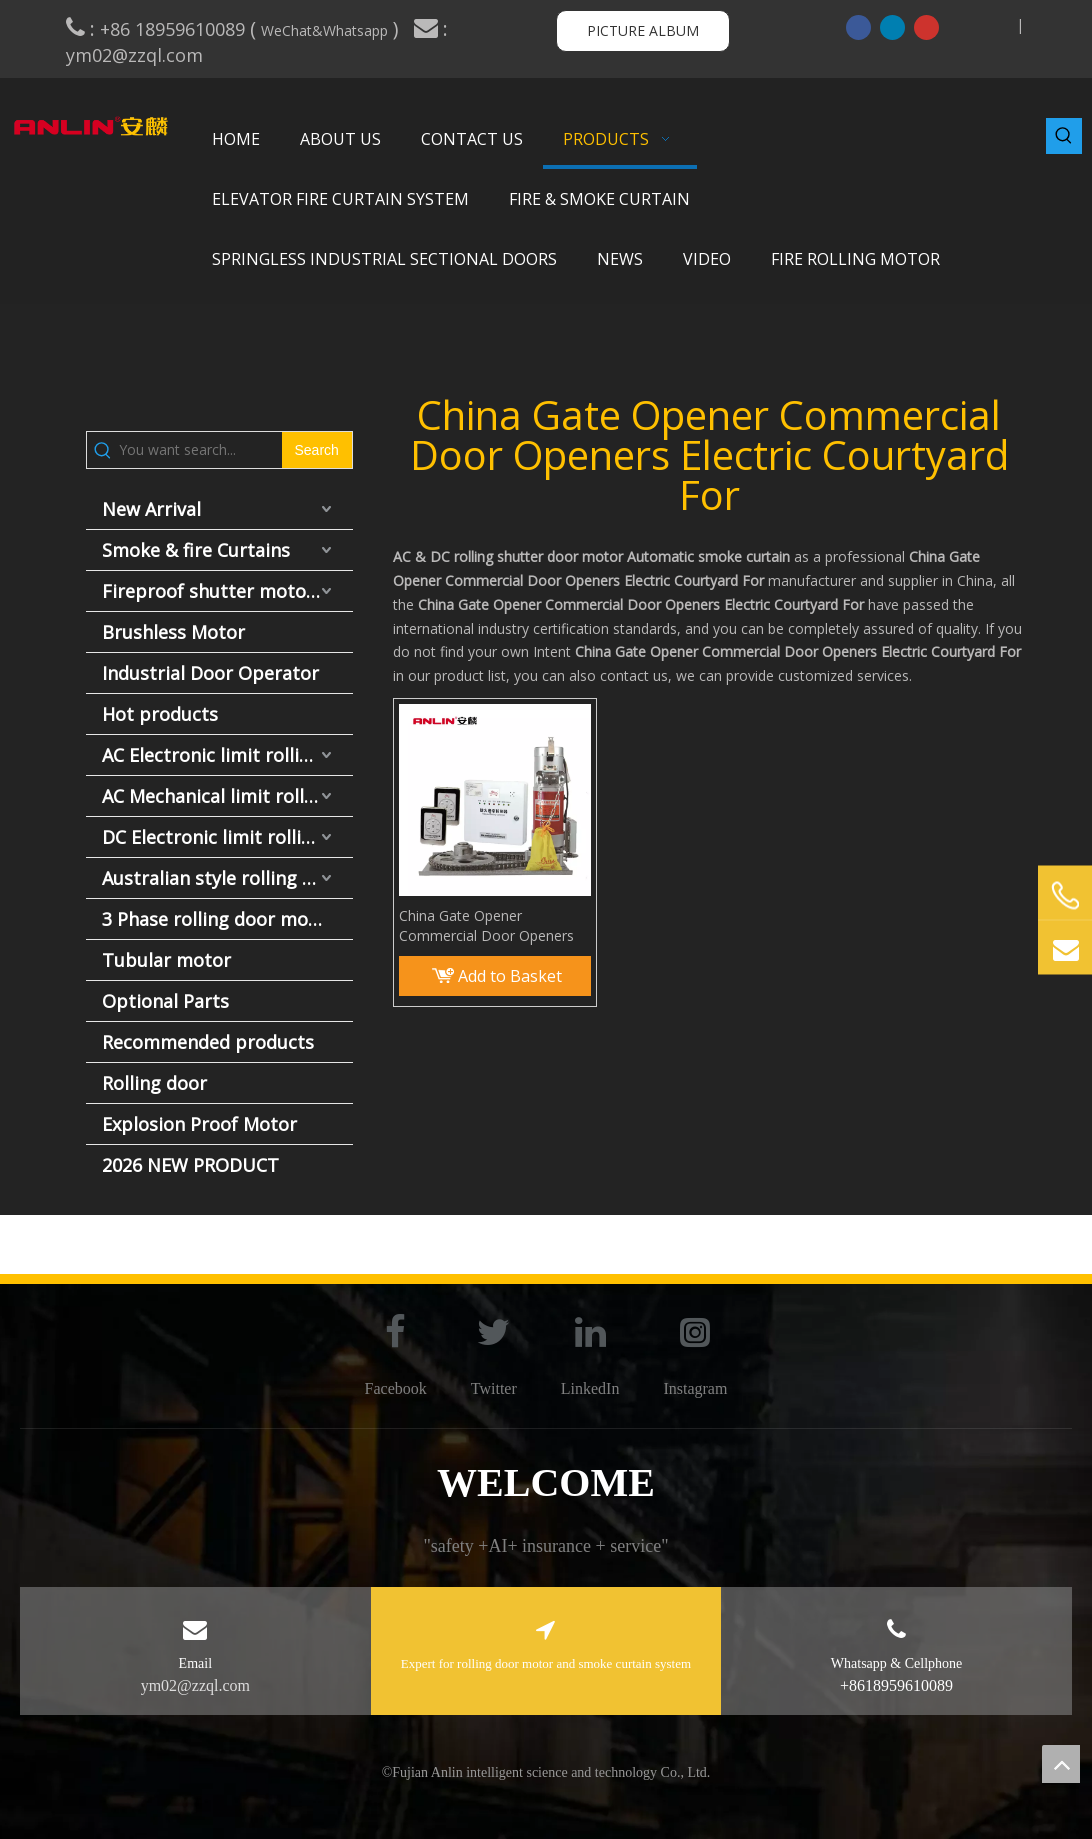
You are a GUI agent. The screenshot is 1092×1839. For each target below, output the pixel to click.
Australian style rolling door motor (227, 878)
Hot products (160, 714)
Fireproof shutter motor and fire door (227, 591)
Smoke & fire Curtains (196, 550)
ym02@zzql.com (137, 55)
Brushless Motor (173, 632)
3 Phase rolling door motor (218, 919)
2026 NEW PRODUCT (190, 1165)
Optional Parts (165, 1001)
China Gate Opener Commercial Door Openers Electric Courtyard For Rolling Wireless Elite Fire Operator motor (492, 926)
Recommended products (208, 1042)
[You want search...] (200, 450)
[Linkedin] (892, 27)
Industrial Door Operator (210, 673)
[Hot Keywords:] (1064, 136)
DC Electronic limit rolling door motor (227, 837)
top (1061, 1764)
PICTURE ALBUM (643, 30)
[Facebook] (858, 27)
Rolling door (154, 1083)
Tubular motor (166, 960)
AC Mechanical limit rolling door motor (227, 796)
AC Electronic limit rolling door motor (227, 755)
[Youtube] (926, 27)
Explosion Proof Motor (199, 1124)
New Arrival (151, 509)
